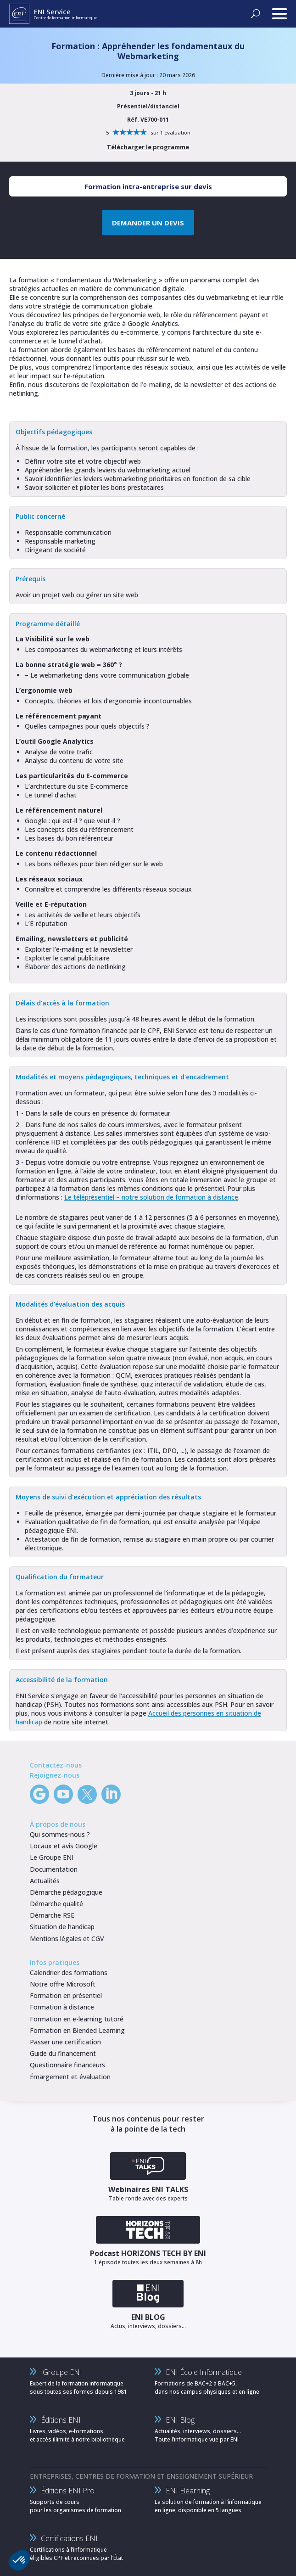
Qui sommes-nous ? (60, 1834)
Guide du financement (63, 2053)
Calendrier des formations (68, 1972)
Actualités (45, 1880)
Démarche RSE (52, 1915)
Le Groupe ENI (51, 1857)
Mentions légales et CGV (67, 1938)
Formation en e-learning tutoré (76, 2019)
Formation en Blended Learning (77, 2030)
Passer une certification (65, 2041)
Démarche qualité (56, 1903)
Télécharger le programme (148, 147)
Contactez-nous (56, 1765)
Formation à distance (62, 2007)
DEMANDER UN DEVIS (148, 222)
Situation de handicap (62, 1926)
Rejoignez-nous (54, 1775)
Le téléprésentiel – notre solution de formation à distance (151, 1197)
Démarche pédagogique (66, 1892)
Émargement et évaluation (70, 2076)
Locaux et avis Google (63, 1845)
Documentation (54, 1869)
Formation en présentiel (66, 1995)
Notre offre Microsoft (62, 1984)
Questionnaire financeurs (67, 2064)
